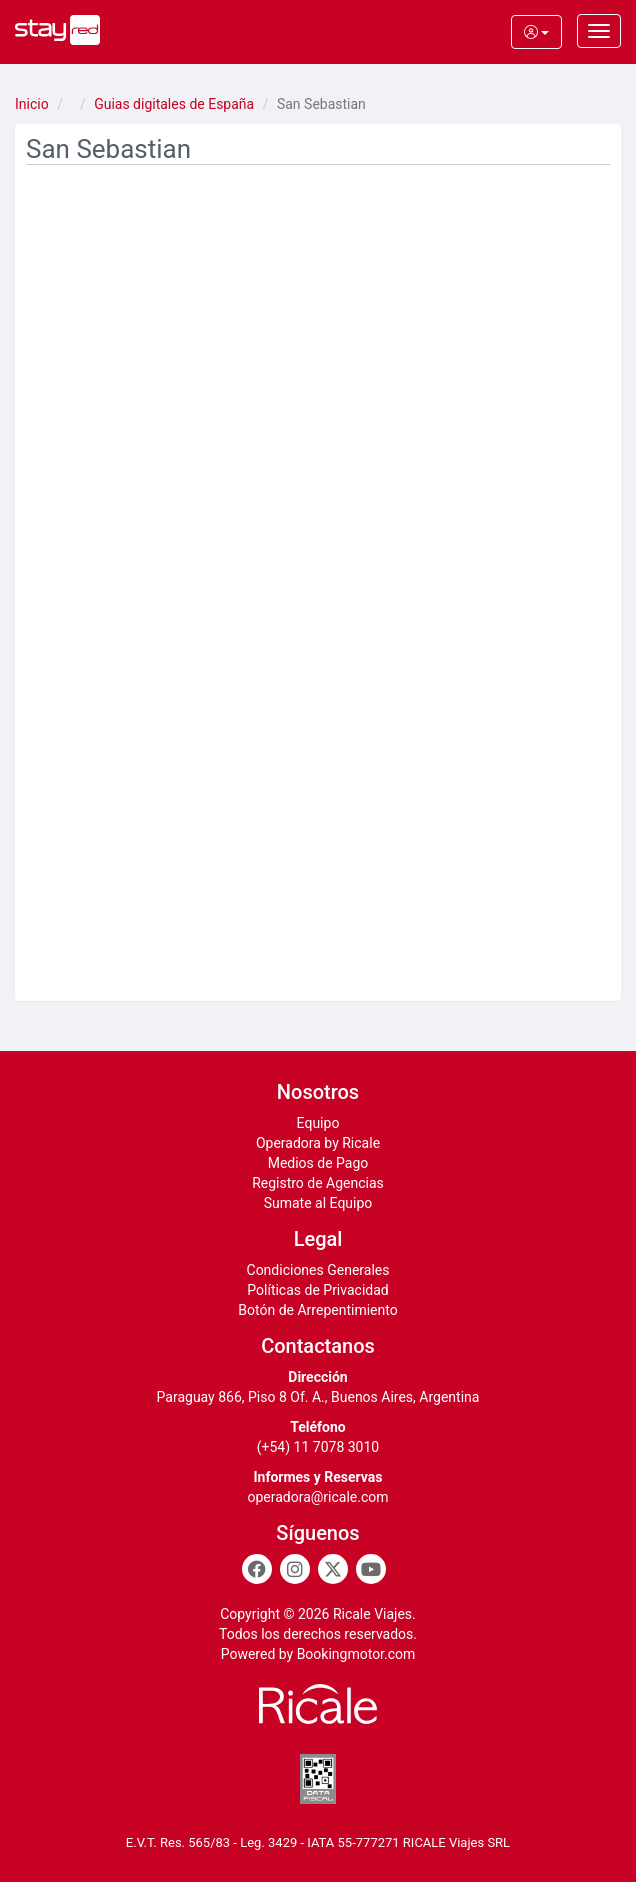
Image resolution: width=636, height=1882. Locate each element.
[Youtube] (371, 1569)
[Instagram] (295, 1569)
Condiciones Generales (318, 1270)
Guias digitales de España (174, 104)
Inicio (32, 104)
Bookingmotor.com (356, 1654)
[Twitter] (333, 1569)
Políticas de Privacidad (317, 1290)
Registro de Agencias (318, 1183)
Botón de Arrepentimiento (317, 1310)
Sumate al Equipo (318, 1203)
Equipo (318, 1123)
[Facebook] (257, 1569)
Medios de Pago (318, 1163)
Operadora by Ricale (318, 1143)
